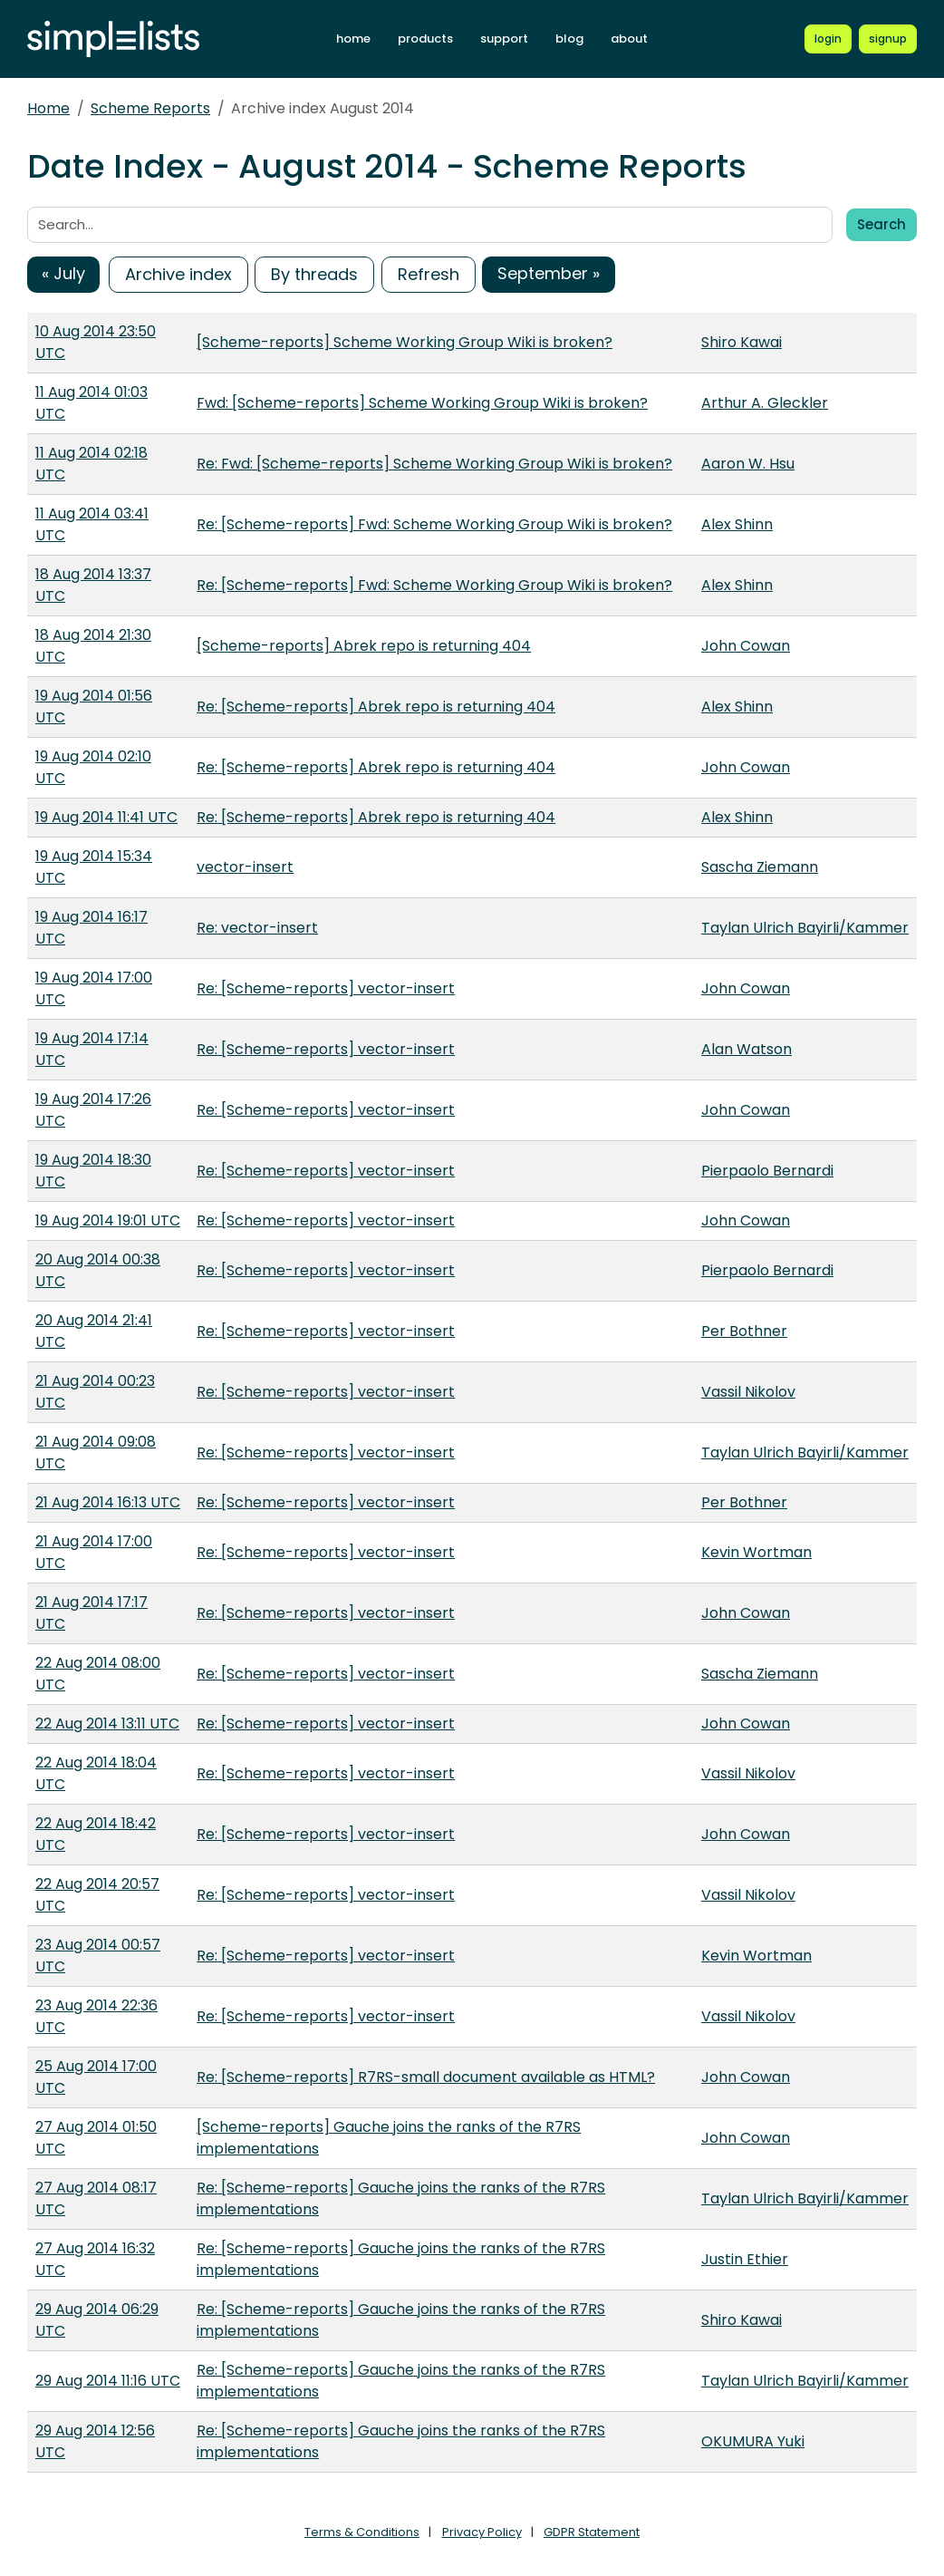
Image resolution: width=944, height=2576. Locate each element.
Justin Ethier (744, 2259)
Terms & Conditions (361, 2532)
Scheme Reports (150, 108)
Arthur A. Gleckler (764, 402)
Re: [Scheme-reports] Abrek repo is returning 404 (376, 706)
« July (63, 273)
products (425, 38)
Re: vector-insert (257, 927)
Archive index (178, 274)
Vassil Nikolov (748, 1391)
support (504, 38)
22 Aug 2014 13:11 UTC (107, 1723)
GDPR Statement (592, 2532)
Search (881, 224)
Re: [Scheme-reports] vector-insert (326, 988)
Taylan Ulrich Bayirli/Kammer (805, 927)
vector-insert (245, 867)
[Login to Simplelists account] (828, 38)
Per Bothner (744, 1331)
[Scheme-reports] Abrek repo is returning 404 (364, 645)
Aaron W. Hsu (748, 463)
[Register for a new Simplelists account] (888, 38)
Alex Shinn (737, 524)
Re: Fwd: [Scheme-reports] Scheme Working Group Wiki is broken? (434, 463)
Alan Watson (746, 1049)
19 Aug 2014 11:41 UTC (106, 817)
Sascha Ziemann (759, 867)
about (629, 38)
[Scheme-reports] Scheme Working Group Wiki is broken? (404, 342)
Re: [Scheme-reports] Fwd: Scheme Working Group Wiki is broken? (434, 524)
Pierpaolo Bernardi (767, 1170)
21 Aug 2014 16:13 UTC (107, 1502)
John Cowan (745, 645)
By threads (314, 274)
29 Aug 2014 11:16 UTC (107, 2380)
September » (548, 273)
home (353, 38)
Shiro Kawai (741, 342)
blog (569, 38)
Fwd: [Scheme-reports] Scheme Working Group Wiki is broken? (422, 402)
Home (48, 108)
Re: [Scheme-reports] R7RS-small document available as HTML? (426, 2077)
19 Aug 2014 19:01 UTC (107, 1220)
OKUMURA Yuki (752, 2441)
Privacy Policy (482, 2532)
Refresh (428, 274)
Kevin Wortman (756, 1552)
